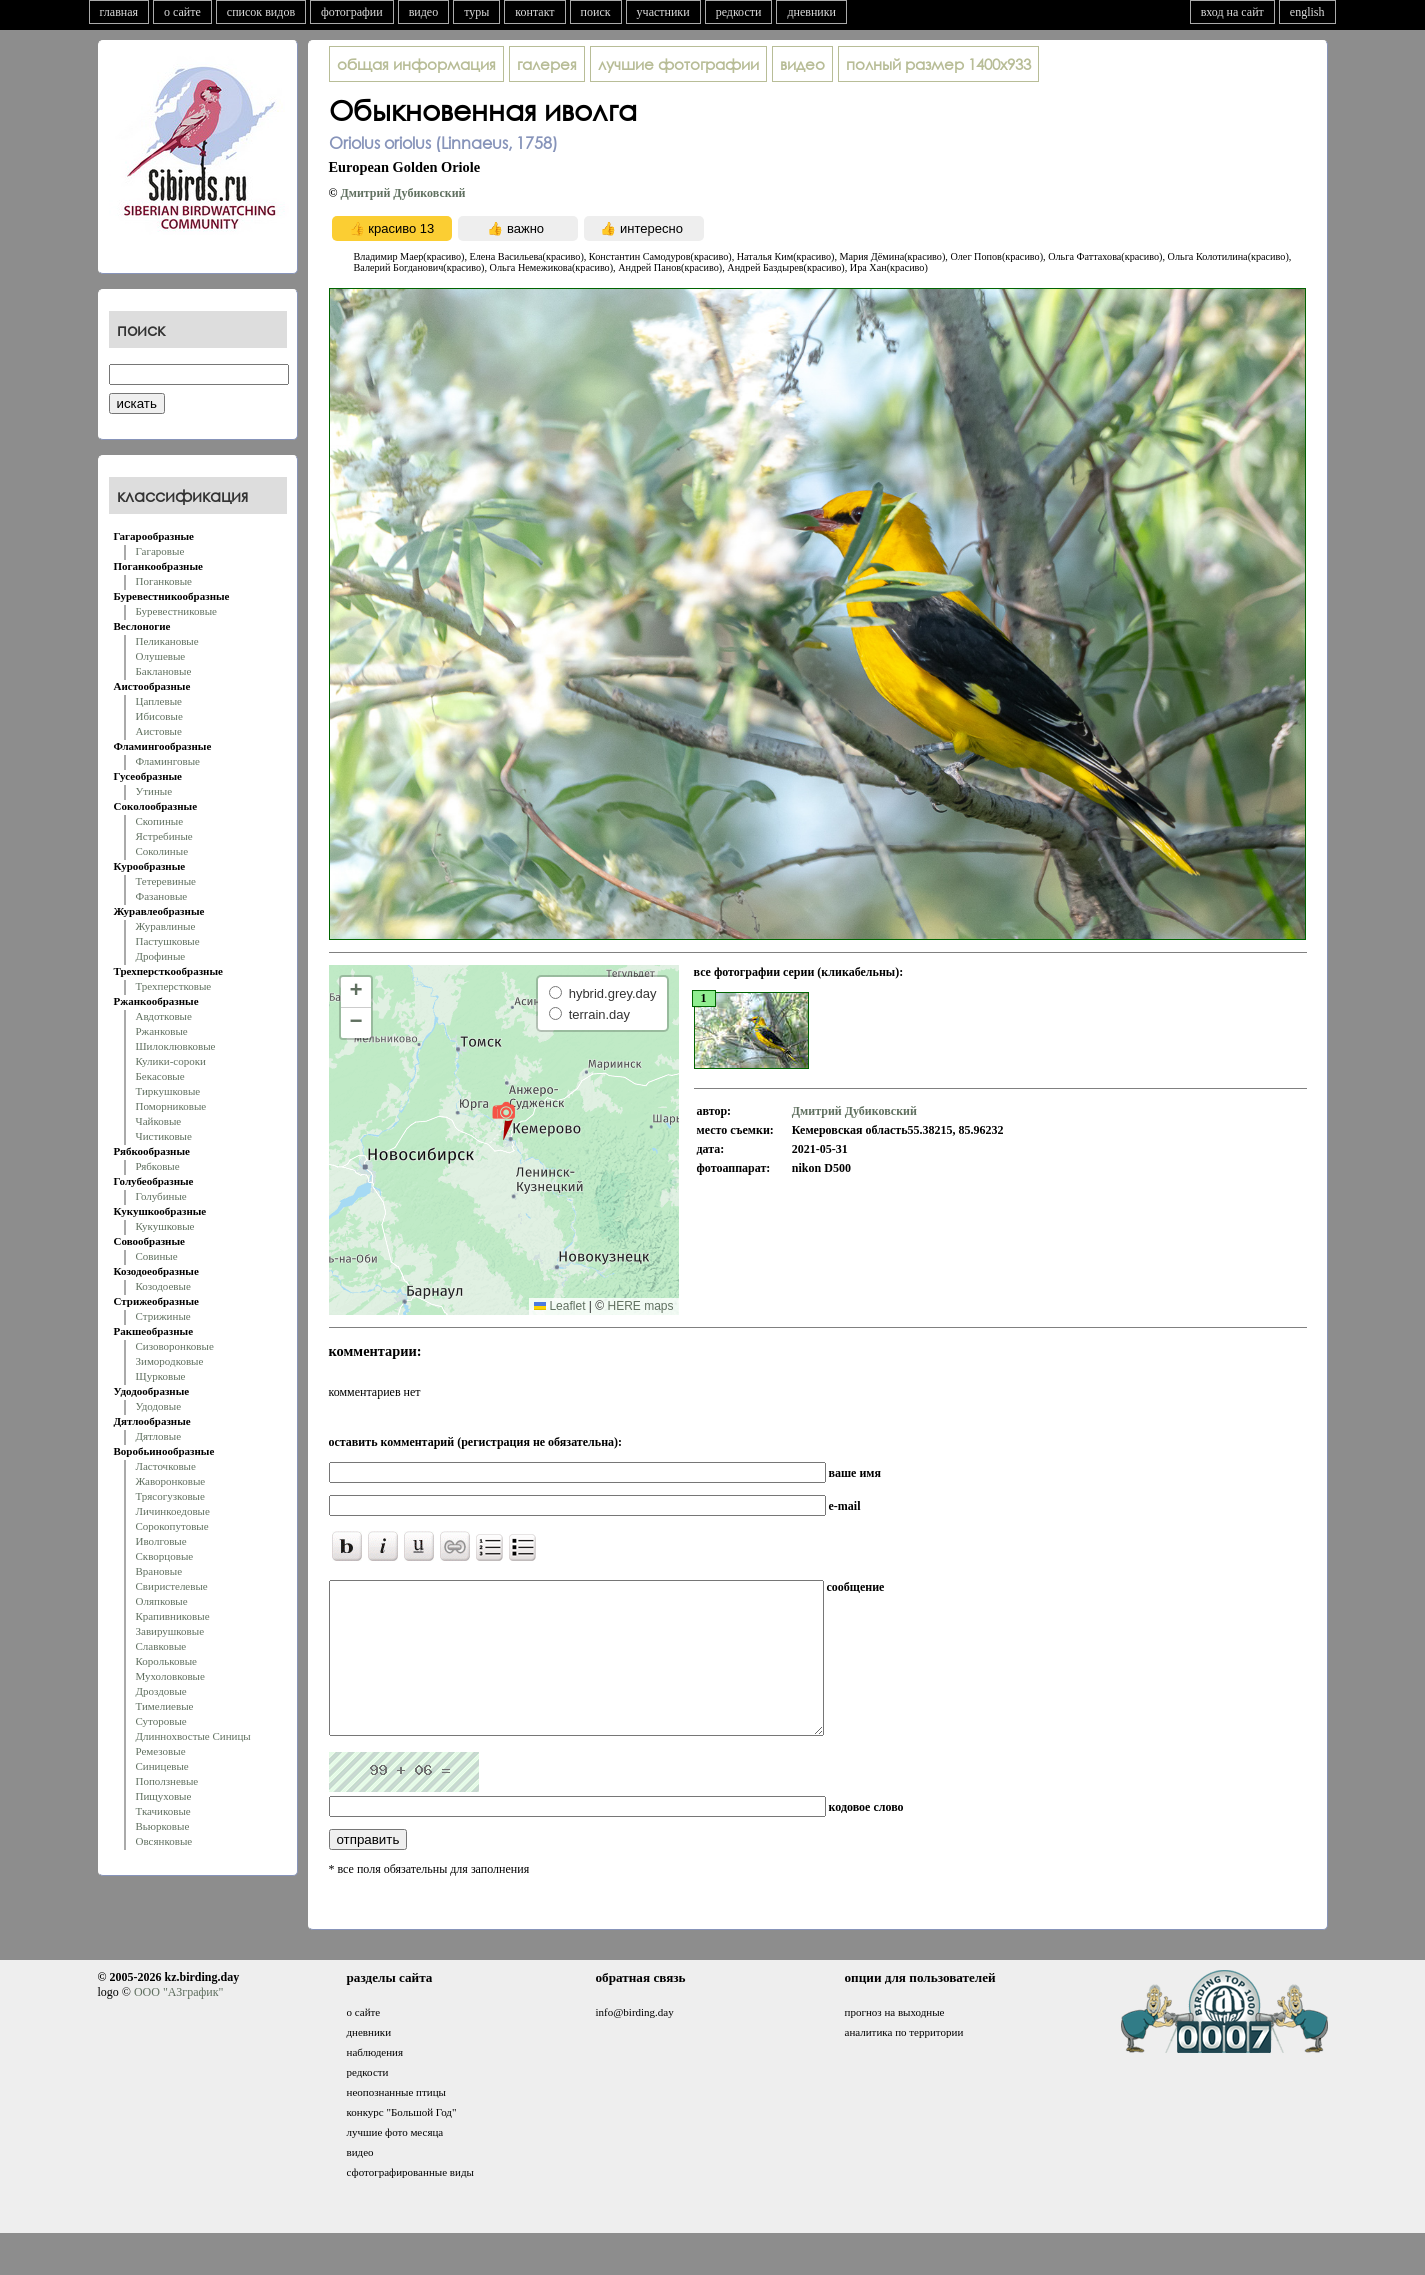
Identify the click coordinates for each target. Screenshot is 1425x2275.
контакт (534, 12)
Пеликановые (167, 641)
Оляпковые (162, 1601)
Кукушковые (165, 1226)
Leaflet (559, 1306)
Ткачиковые (163, 1811)
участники (663, 12)
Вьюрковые (163, 1826)
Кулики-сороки (171, 1061)
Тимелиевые (165, 1706)
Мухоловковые (170, 1676)
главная (119, 12)
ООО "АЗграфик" (178, 2022)
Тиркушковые (168, 1091)
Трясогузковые (170, 1496)
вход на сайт (1232, 12)
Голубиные (161, 1196)
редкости (739, 12)
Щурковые (161, 1376)
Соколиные (162, 851)
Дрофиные (161, 956)
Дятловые (159, 1436)
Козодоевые (163, 1286)
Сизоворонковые (175, 1346)
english (1307, 12)
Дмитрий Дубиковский (402, 193)
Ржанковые (162, 1031)
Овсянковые (164, 1841)
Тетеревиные (166, 881)
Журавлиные (166, 926)
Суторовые (161, 1721)
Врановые (159, 1571)
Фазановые (162, 896)
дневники (811, 12)
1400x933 (938, 64)
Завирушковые (170, 1631)
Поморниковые (171, 1106)
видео (424, 12)
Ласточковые (166, 1466)
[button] (503, 1120)
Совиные (157, 1256)
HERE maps (640, 1306)
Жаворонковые (171, 1481)
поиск (596, 12)
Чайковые (159, 1121)
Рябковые (158, 1166)
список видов (261, 12)
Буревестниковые (176, 611)
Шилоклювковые (176, 1046)
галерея (547, 64)
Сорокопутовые (172, 1526)
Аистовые (159, 731)
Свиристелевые (172, 1586)
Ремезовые (161, 1751)
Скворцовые (165, 1556)
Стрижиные (163, 1316)
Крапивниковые (173, 1616)
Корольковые (166, 1661)
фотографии (352, 12)
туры (476, 12)
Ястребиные (164, 836)
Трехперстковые (174, 986)
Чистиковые (164, 1136)
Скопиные (160, 821)
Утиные (154, 791)
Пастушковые (168, 941)
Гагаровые (160, 551)
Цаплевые (159, 701)
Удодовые (159, 1406)
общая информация (416, 64)
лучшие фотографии (678, 64)
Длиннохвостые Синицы (193, 1736)
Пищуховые (164, 1796)
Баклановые (164, 671)
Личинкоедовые (173, 1511)
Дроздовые (161, 1691)
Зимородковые (170, 1361)
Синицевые (162, 1766)
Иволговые (161, 1541)
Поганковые (164, 581)
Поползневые (167, 1781)
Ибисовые (159, 716)
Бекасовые (160, 1076)
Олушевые (161, 656)
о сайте (182, 12)
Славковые (161, 1646)
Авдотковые (164, 1016)
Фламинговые (168, 761)
